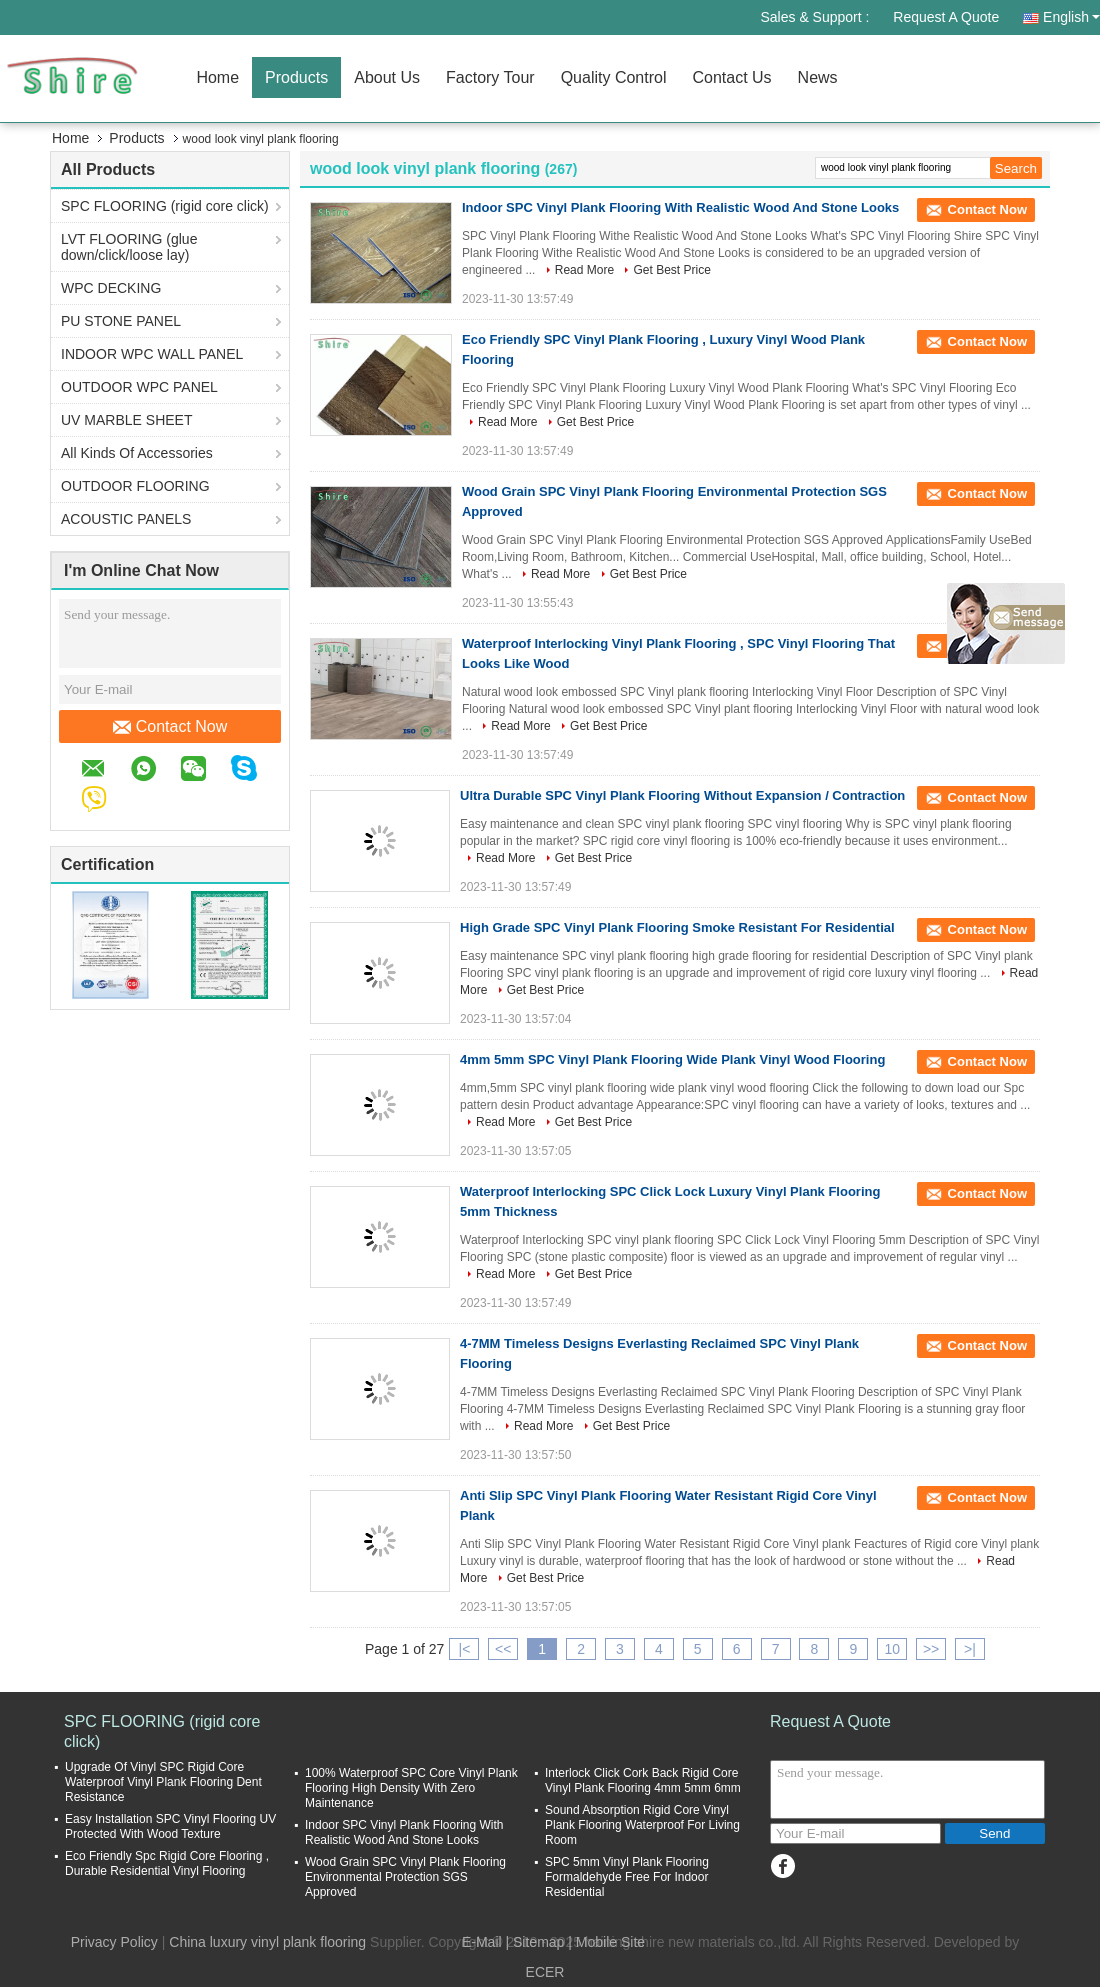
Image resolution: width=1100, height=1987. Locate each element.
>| (970, 1649)
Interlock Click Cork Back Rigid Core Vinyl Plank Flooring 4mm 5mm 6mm (643, 1780)
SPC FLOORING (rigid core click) (165, 206)
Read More (584, 270)
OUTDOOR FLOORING (135, 486)
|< (465, 1649)
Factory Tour (490, 77)
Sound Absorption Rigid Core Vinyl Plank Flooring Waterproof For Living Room (642, 1825)
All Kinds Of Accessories (137, 453)
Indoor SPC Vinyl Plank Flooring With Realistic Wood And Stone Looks (680, 207)
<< (503, 1649)
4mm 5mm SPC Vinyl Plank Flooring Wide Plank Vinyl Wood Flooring (672, 1059)
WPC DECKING (111, 288)
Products (296, 77)
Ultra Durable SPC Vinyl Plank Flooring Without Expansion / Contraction (682, 795)
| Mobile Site (606, 1942)
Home (217, 77)
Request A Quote (946, 17)
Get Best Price (671, 270)
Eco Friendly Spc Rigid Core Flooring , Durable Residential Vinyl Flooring (167, 1863)
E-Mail (482, 1942)
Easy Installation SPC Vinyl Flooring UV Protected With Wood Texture (170, 1826)
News (818, 77)
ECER (545, 1972)
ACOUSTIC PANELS (126, 519)
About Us (387, 77)
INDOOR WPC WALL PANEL (152, 354)
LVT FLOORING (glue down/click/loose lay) (129, 247)
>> (931, 1649)
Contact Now (170, 727)
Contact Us (731, 77)
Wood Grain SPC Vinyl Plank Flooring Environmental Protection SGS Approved (405, 1877)
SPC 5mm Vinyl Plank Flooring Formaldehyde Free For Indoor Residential (627, 1877)
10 (892, 1649)
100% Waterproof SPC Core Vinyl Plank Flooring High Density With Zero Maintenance (411, 1788)
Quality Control (614, 77)
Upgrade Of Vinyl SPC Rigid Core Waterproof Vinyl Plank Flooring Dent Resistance (163, 1782)
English (1071, 17)
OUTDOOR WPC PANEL (139, 387)
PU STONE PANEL (121, 321)
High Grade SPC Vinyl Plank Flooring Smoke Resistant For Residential (677, 927)
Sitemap (538, 1942)
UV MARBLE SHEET (126, 420)
